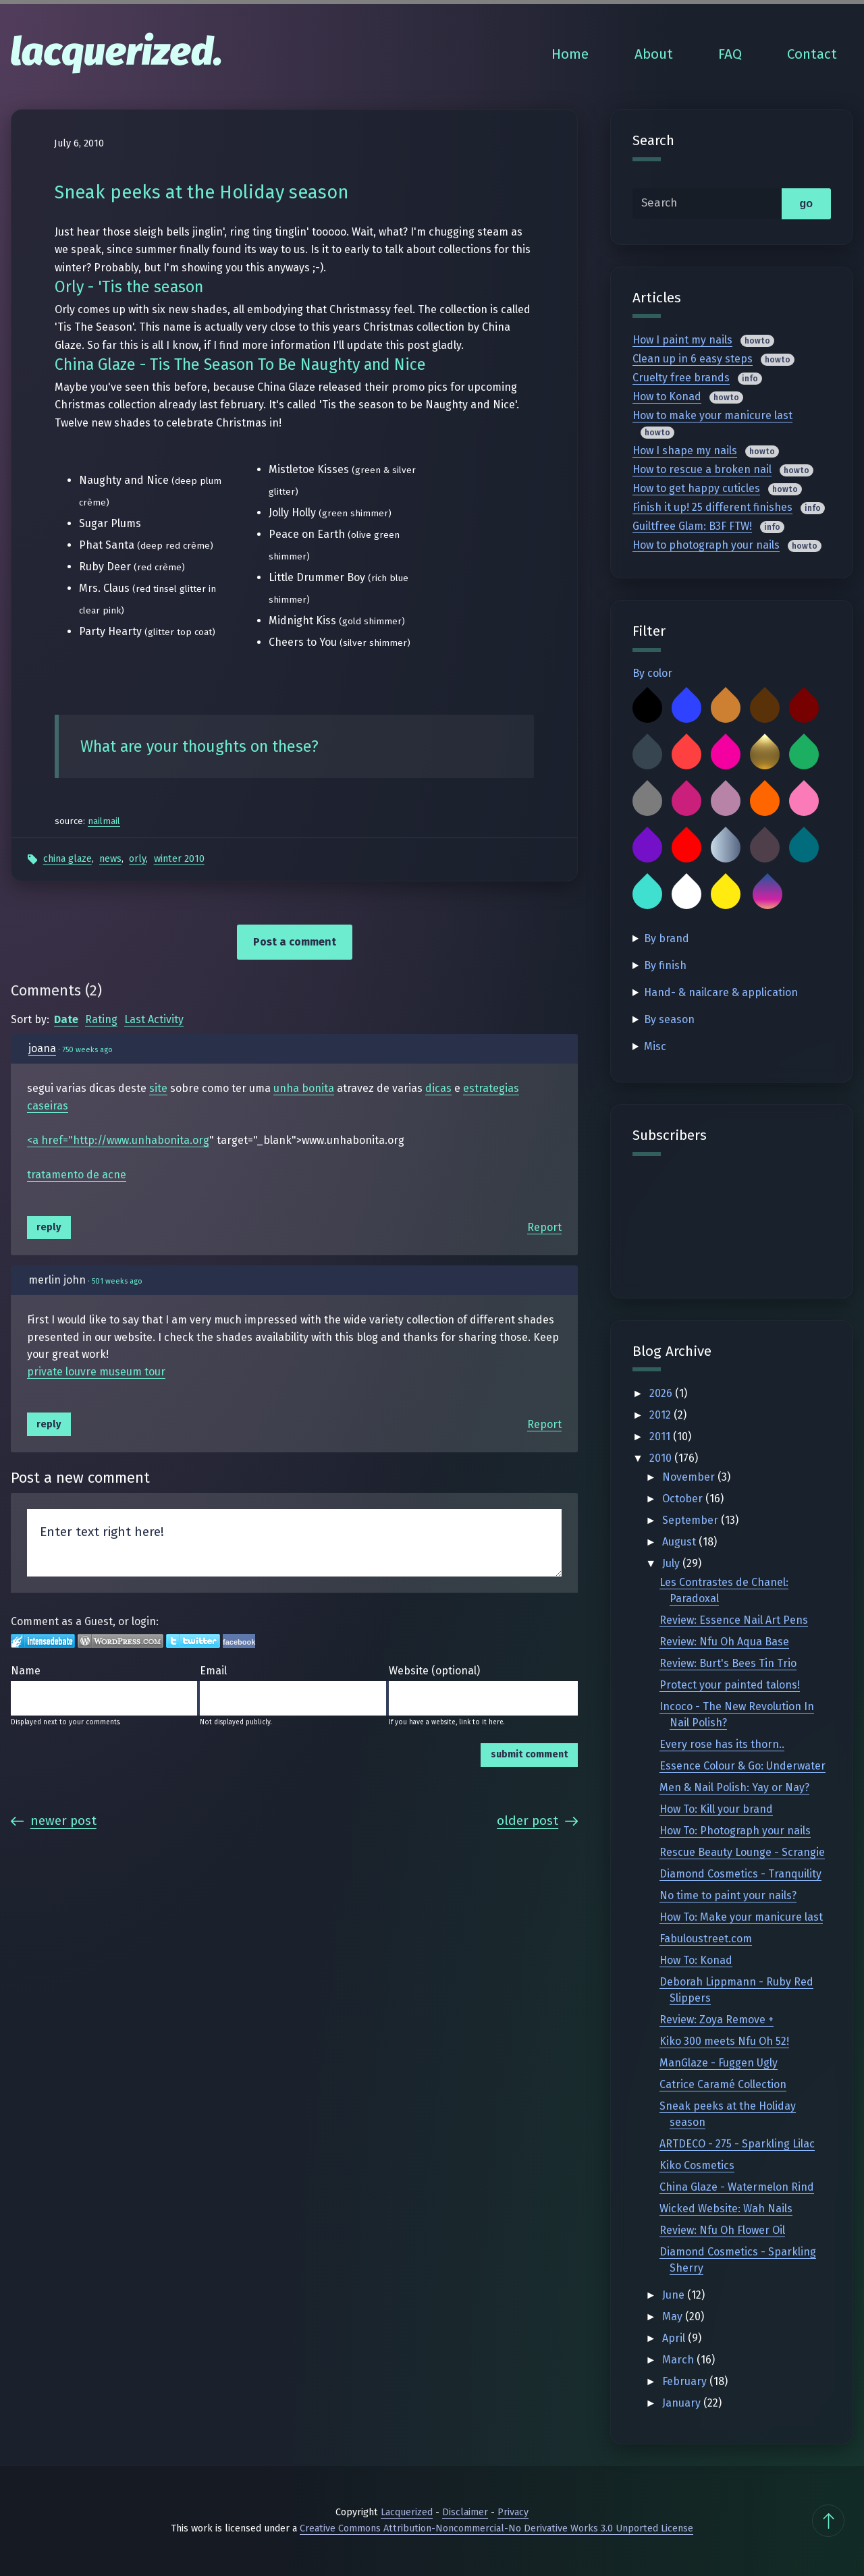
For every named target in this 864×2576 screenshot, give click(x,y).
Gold (765, 754)
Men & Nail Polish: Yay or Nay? (734, 1787)
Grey (647, 801)
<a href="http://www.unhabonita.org (118, 1140)
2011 (661, 1436)
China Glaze (67, 859)
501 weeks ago (117, 1281)
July (672, 1563)
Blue (686, 708)
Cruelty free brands (681, 377)
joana (42, 1048)
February (685, 2381)
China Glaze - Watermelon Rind (736, 2187)
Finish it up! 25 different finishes (712, 507)
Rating (101, 1019)
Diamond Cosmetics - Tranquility (740, 1873)
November (690, 1477)
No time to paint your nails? (727, 1895)
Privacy (513, 2512)
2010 (661, 1458)
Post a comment (294, 941)
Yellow (726, 894)
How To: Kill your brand (716, 1809)
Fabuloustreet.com (705, 1938)
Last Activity (154, 1019)
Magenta (686, 801)
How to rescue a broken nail (702, 469)
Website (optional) (434, 1670)
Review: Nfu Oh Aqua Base (724, 1641)
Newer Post (54, 1820)
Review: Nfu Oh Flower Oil (722, 2230)
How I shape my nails (684, 450)
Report (544, 1227)
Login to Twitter (193, 1641)
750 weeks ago (87, 1049)
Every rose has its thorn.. (721, 1744)
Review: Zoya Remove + (716, 2019)
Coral (686, 754)
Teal (804, 848)
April (675, 2338)
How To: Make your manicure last (741, 1917)
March (679, 2359)
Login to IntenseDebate (43, 1641)
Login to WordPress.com (120, 1641)
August (680, 1541)
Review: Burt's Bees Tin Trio (727, 1663)
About (653, 54)
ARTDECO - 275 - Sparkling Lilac (737, 2143)
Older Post (537, 1820)
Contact (812, 54)
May (673, 2316)
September (691, 1520)
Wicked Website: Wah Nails (725, 2208)
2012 (661, 1414)
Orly (137, 859)
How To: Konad (695, 1960)
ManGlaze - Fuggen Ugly (718, 2062)
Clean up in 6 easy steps (692, 358)
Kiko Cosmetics (696, 2165)
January (682, 2402)
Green (804, 754)
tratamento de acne (76, 1174)
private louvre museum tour (96, 1371)
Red (686, 848)
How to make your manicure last (712, 415)
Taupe (765, 848)
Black (647, 708)
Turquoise (647, 894)
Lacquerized (407, 2512)
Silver (726, 848)
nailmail (104, 821)
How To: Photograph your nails (735, 1830)
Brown (765, 708)
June (674, 2295)
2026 (662, 1393)
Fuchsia (726, 754)
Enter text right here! (294, 1543)
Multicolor (767, 894)
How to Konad (666, 396)
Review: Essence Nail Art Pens (733, 1620)
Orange (765, 801)
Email (213, 1670)
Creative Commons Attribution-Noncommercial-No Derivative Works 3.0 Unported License (496, 2528)
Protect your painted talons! (729, 1684)
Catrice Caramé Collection (722, 2084)
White (686, 894)
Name (25, 1670)
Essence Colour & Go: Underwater (742, 1765)
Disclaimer (465, 2512)
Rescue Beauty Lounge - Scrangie (742, 1852)
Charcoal (647, 754)
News (110, 859)
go (806, 203)
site (158, 1088)
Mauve (726, 801)
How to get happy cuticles (696, 488)
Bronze (726, 708)
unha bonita (303, 1088)
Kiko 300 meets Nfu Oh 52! (724, 2041)
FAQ (730, 54)
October (683, 1498)
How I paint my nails (682, 339)
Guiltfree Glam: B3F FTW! (692, 526)
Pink (804, 801)
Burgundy (804, 708)
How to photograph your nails (706, 545)
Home (570, 54)
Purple (647, 848)
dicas (438, 1088)
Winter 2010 (179, 859)
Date (66, 1019)
